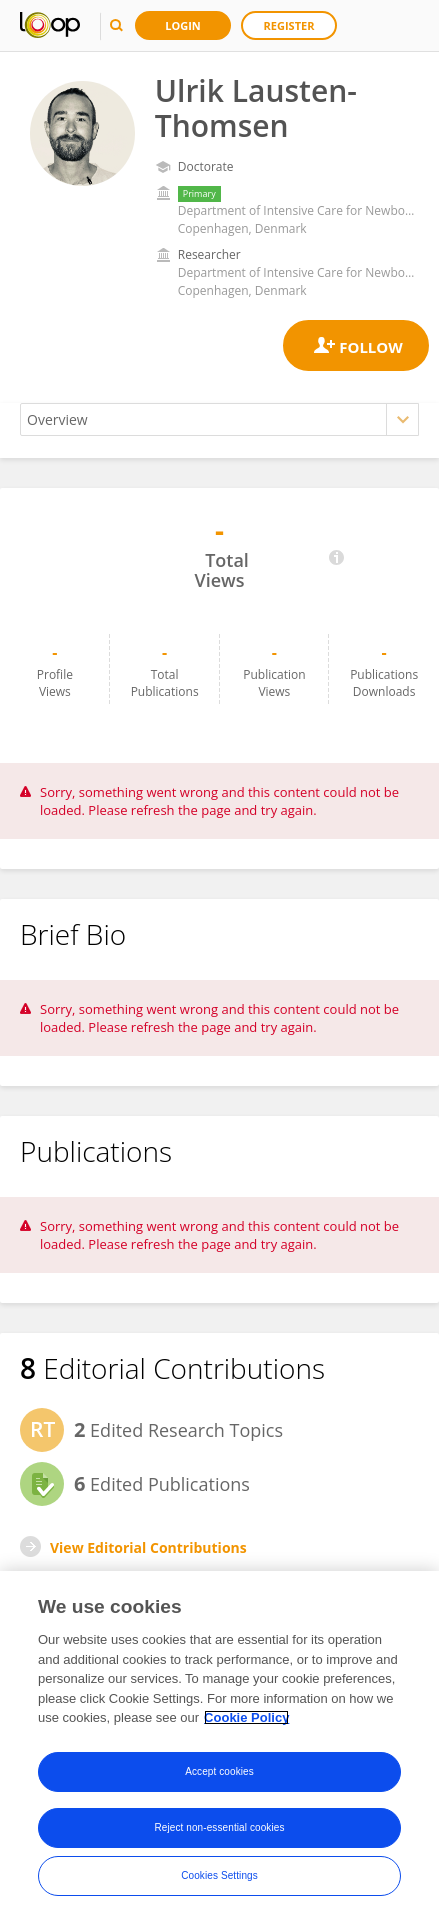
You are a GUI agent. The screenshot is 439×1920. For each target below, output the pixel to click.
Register (289, 25)
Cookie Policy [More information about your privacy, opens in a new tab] (246, 1717)
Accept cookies (219, 1771)
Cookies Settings (219, 1875)
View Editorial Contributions (148, 1547)
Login (183, 25)
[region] (219, 1745)
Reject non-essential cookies (219, 1827)
